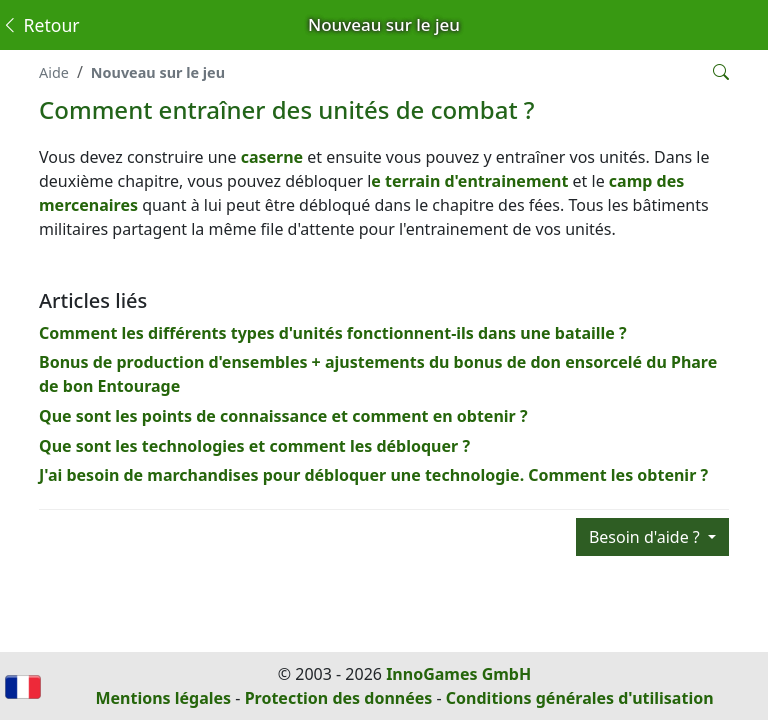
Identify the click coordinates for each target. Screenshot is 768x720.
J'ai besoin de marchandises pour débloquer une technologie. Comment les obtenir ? (373, 475)
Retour (40, 25)
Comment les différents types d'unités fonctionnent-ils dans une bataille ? (333, 333)
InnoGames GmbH (458, 674)
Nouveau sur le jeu (158, 72)
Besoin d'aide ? (646, 537)
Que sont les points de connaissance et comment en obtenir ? (283, 416)
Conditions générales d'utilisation (580, 698)
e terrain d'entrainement (469, 181)
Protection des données (339, 698)
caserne (274, 157)
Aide (54, 72)
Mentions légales (163, 698)
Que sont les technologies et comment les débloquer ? (254, 446)
